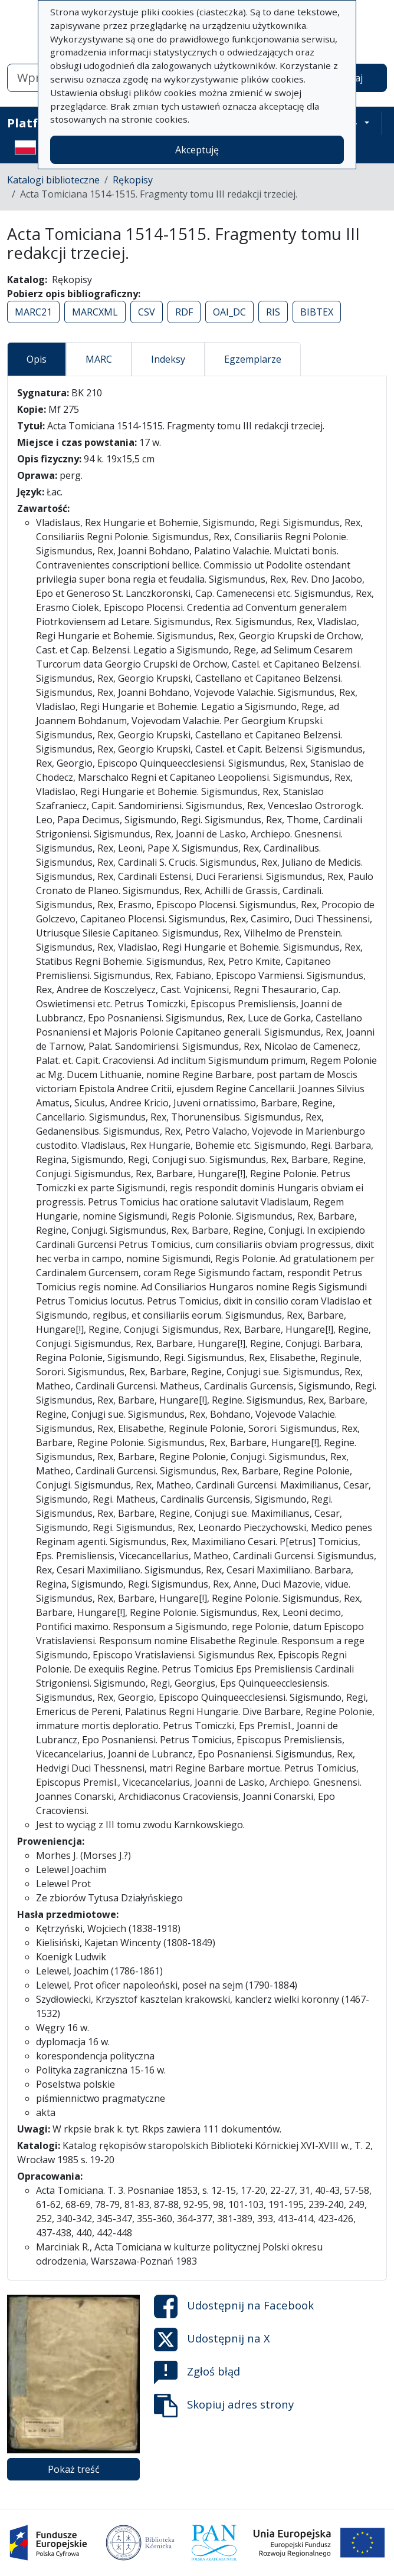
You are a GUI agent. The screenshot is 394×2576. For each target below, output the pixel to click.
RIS (273, 311)
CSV (146, 311)
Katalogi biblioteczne (53, 179)
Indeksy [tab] (168, 359)
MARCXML (95, 311)
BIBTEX (316, 311)
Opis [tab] (37, 359)
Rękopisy (133, 179)
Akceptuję (197, 149)
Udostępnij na (234, 2306)
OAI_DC (229, 311)
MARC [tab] (99, 359)
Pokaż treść (74, 2469)
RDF (184, 311)
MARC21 (33, 311)
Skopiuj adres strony (224, 2405)
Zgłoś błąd (197, 2372)
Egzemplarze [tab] (252, 359)
